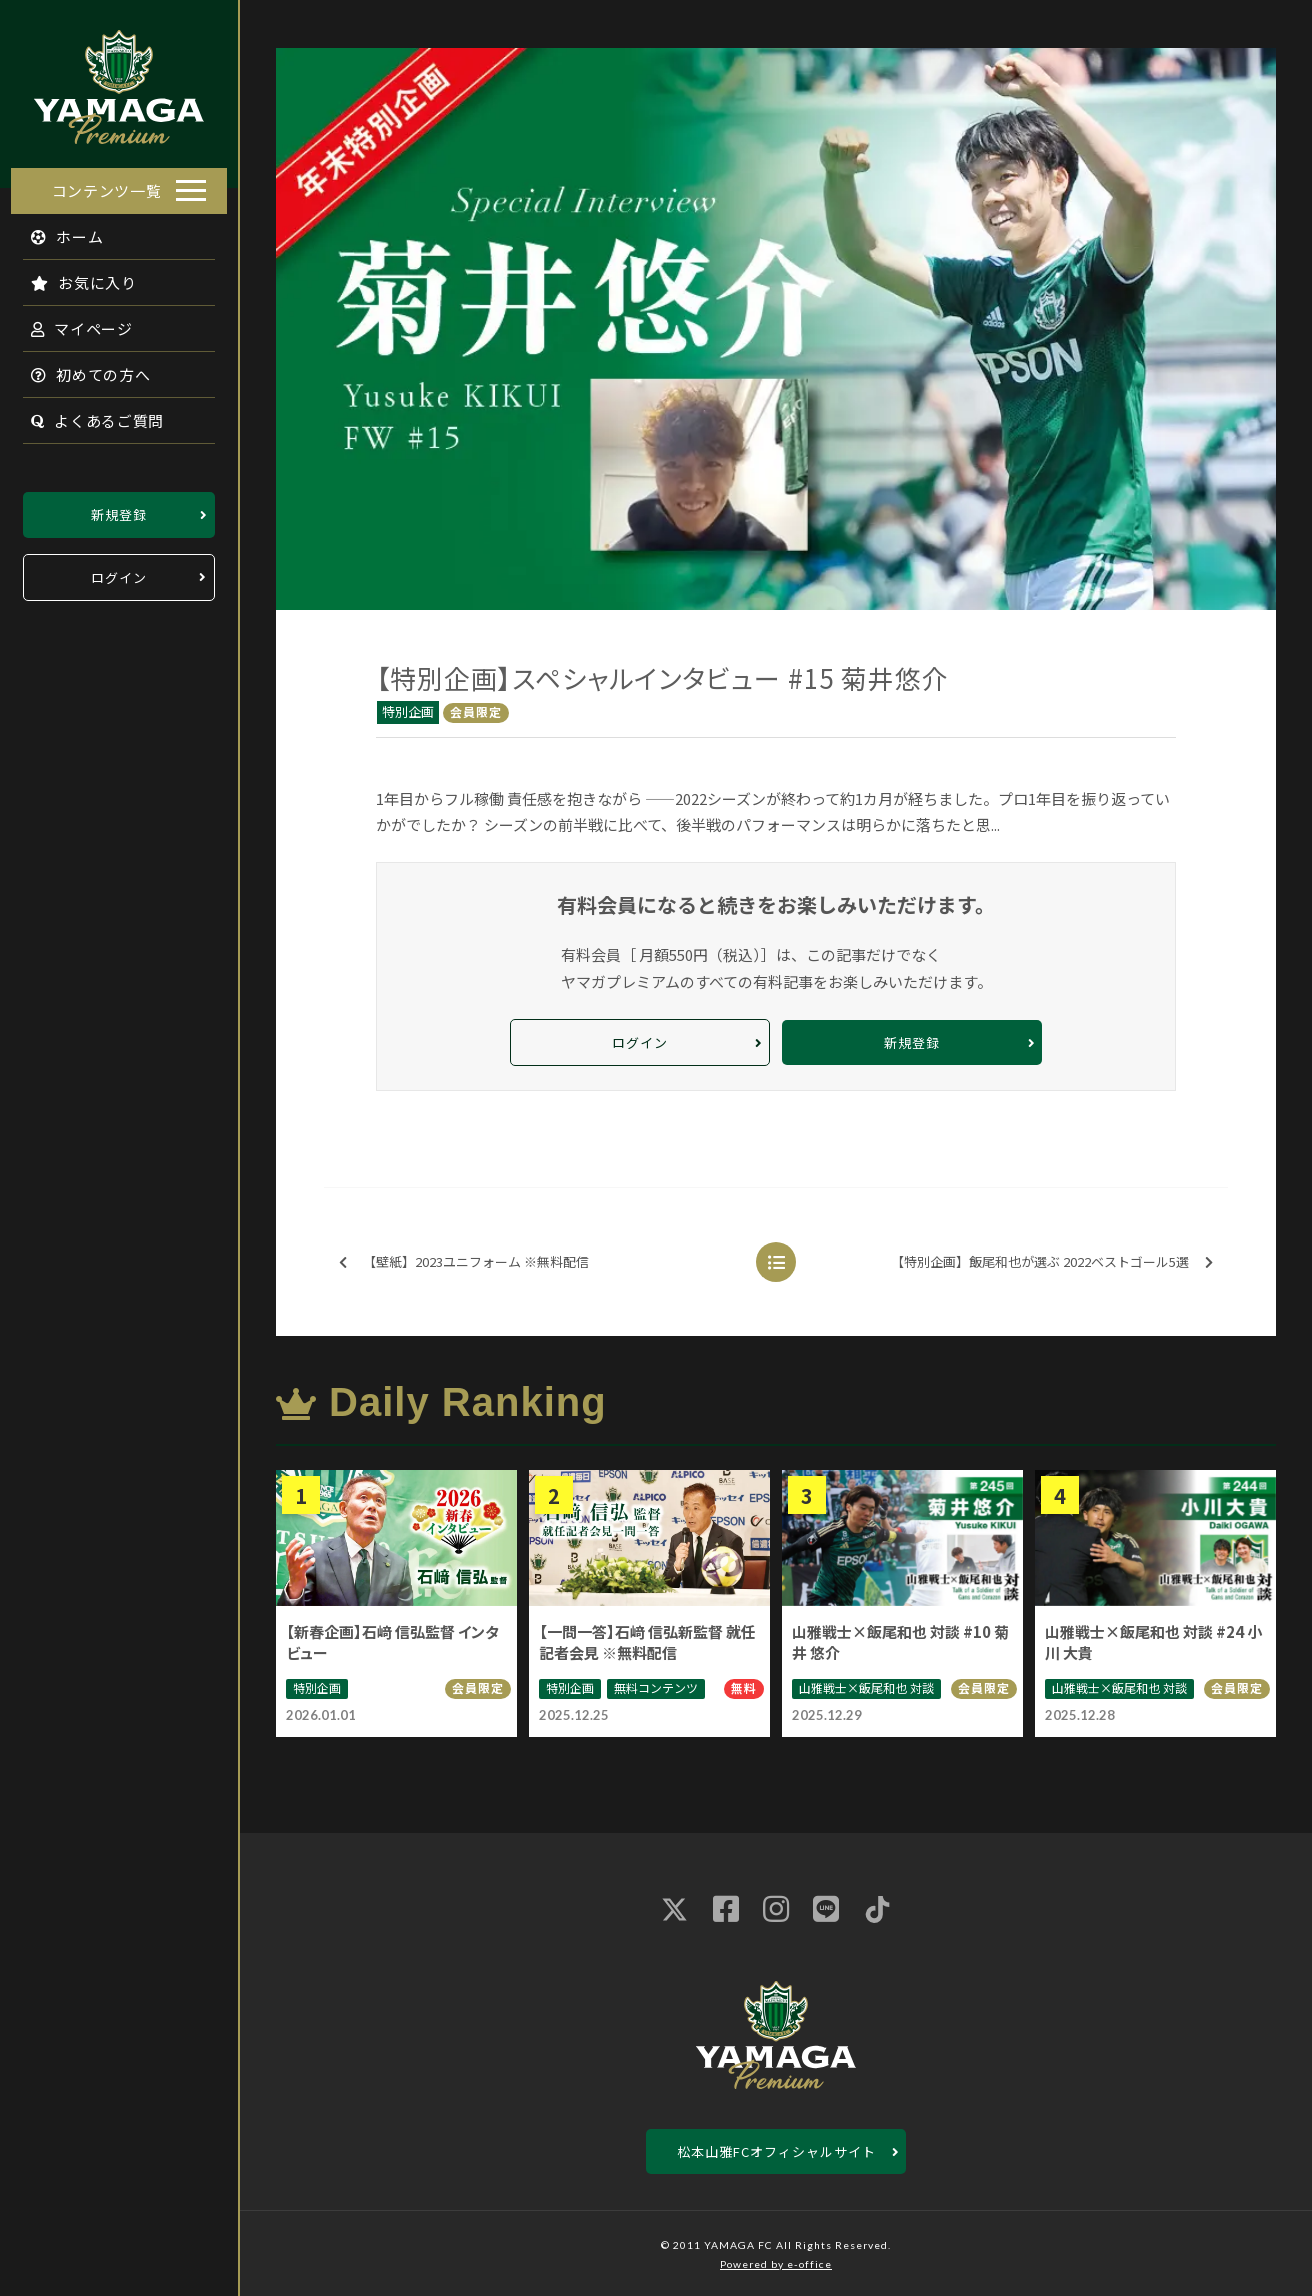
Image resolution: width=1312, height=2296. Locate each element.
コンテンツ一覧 (107, 184)
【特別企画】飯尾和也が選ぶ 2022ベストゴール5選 (1052, 1262)
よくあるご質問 (86, 414)
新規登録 (119, 508)
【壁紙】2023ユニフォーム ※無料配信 (464, 1262)
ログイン (119, 571)
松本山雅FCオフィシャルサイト (776, 2151)
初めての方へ (80, 368)
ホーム (56, 230)
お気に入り (73, 276)
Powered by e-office (776, 2264)
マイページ (71, 322)
